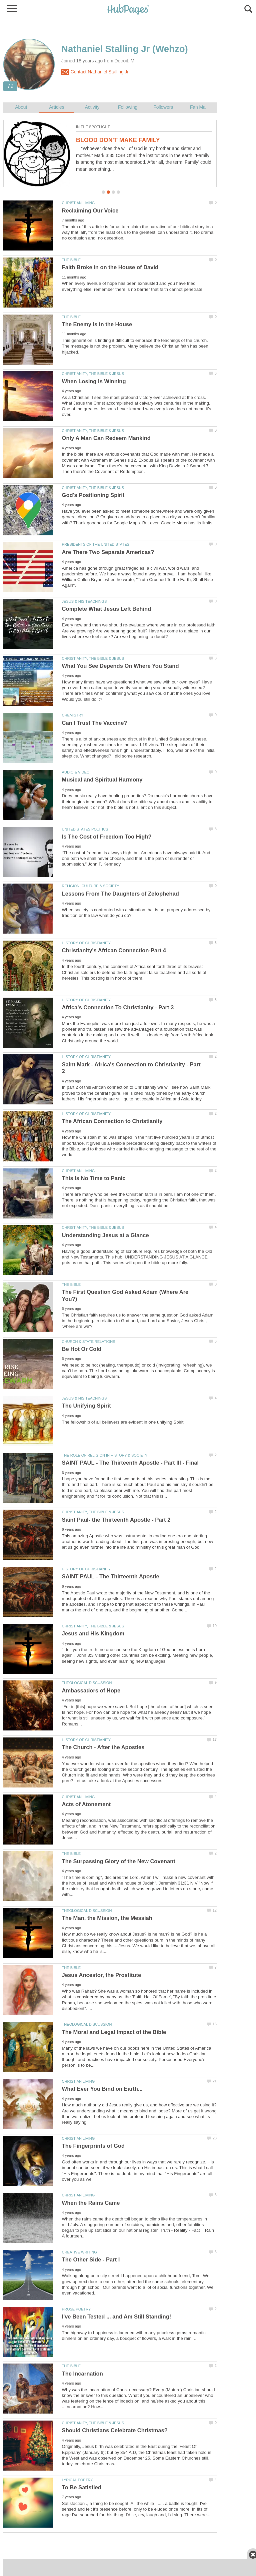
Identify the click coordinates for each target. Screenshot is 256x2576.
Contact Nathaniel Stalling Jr (95, 72)
